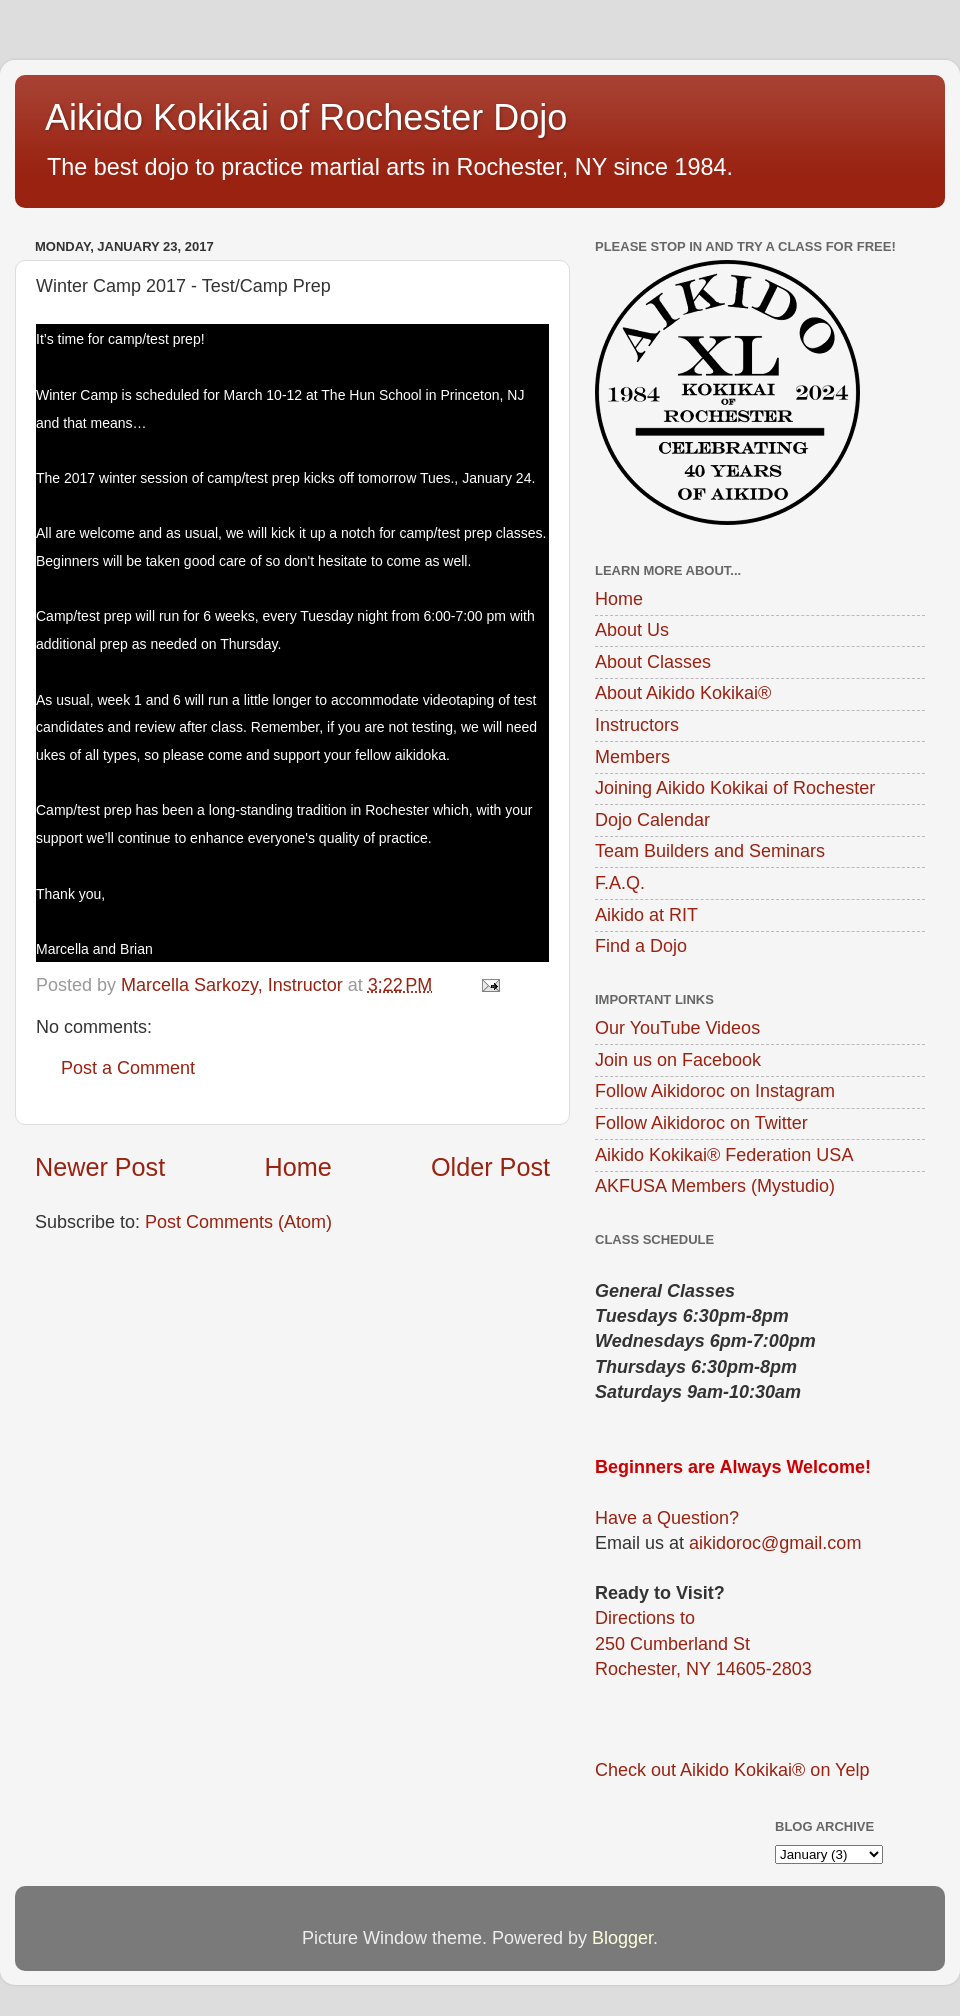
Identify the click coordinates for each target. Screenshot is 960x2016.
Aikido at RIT (646, 915)
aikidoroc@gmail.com (775, 1543)
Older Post (490, 1167)
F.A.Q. (620, 883)
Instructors (637, 725)
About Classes (653, 662)
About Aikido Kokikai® (683, 693)
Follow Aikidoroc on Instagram (715, 1091)
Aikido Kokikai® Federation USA (724, 1155)
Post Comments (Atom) (238, 1222)
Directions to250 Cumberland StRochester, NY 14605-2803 (703, 1643)
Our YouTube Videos (677, 1028)
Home (298, 1167)
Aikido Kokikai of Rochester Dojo (306, 117)
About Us (632, 630)
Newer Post (100, 1167)
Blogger (622, 1938)
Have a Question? (667, 1518)
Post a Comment (128, 1068)
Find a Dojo (641, 946)
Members (632, 757)
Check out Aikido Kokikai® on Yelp (732, 1770)
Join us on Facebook (678, 1060)
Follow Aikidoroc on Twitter (701, 1123)
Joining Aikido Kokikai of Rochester (735, 788)
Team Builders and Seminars (710, 851)
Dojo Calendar (652, 820)
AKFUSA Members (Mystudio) (715, 1186)
